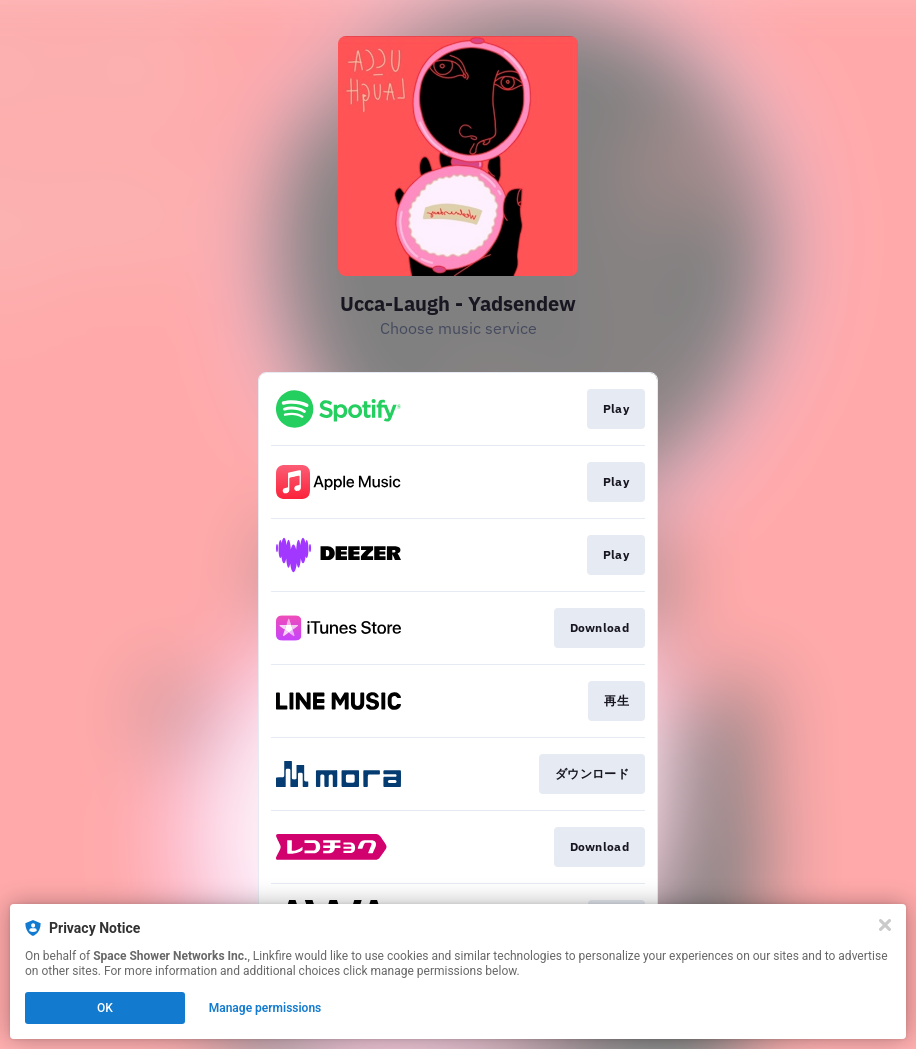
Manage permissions (265, 1008)
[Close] (885, 925)
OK (105, 1008)
